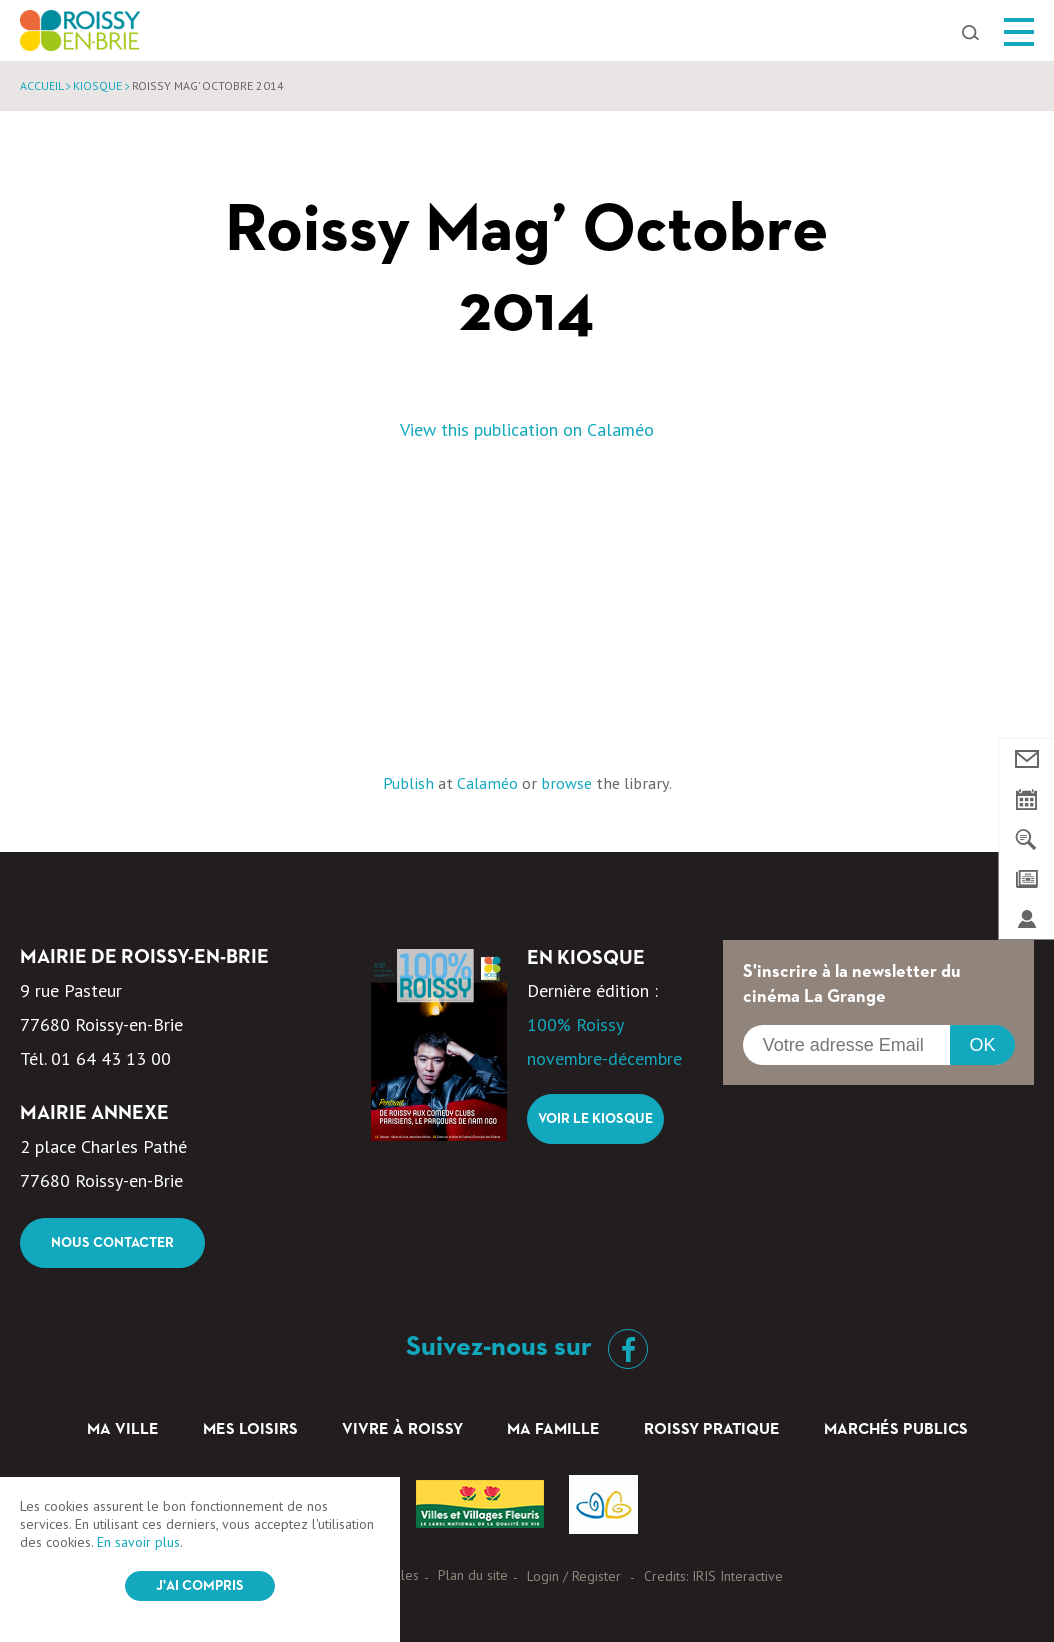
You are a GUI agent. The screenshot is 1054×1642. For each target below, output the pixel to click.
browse (566, 783)
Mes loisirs (250, 1430)
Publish (408, 783)
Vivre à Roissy (402, 1430)
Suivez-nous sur (527, 1347)
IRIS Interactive (737, 1576)
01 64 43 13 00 (111, 1058)
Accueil (41, 85)
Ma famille (553, 1430)
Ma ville (123, 1430)
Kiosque (97, 85)
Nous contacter (112, 1243)
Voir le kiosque (595, 1119)
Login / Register (574, 1576)
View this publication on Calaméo (527, 429)
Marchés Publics (896, 1430)
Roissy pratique (712, 1430)
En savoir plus (138, 1542)
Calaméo (487, 783)
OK (982, 1045)
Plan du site (473, 1575)
